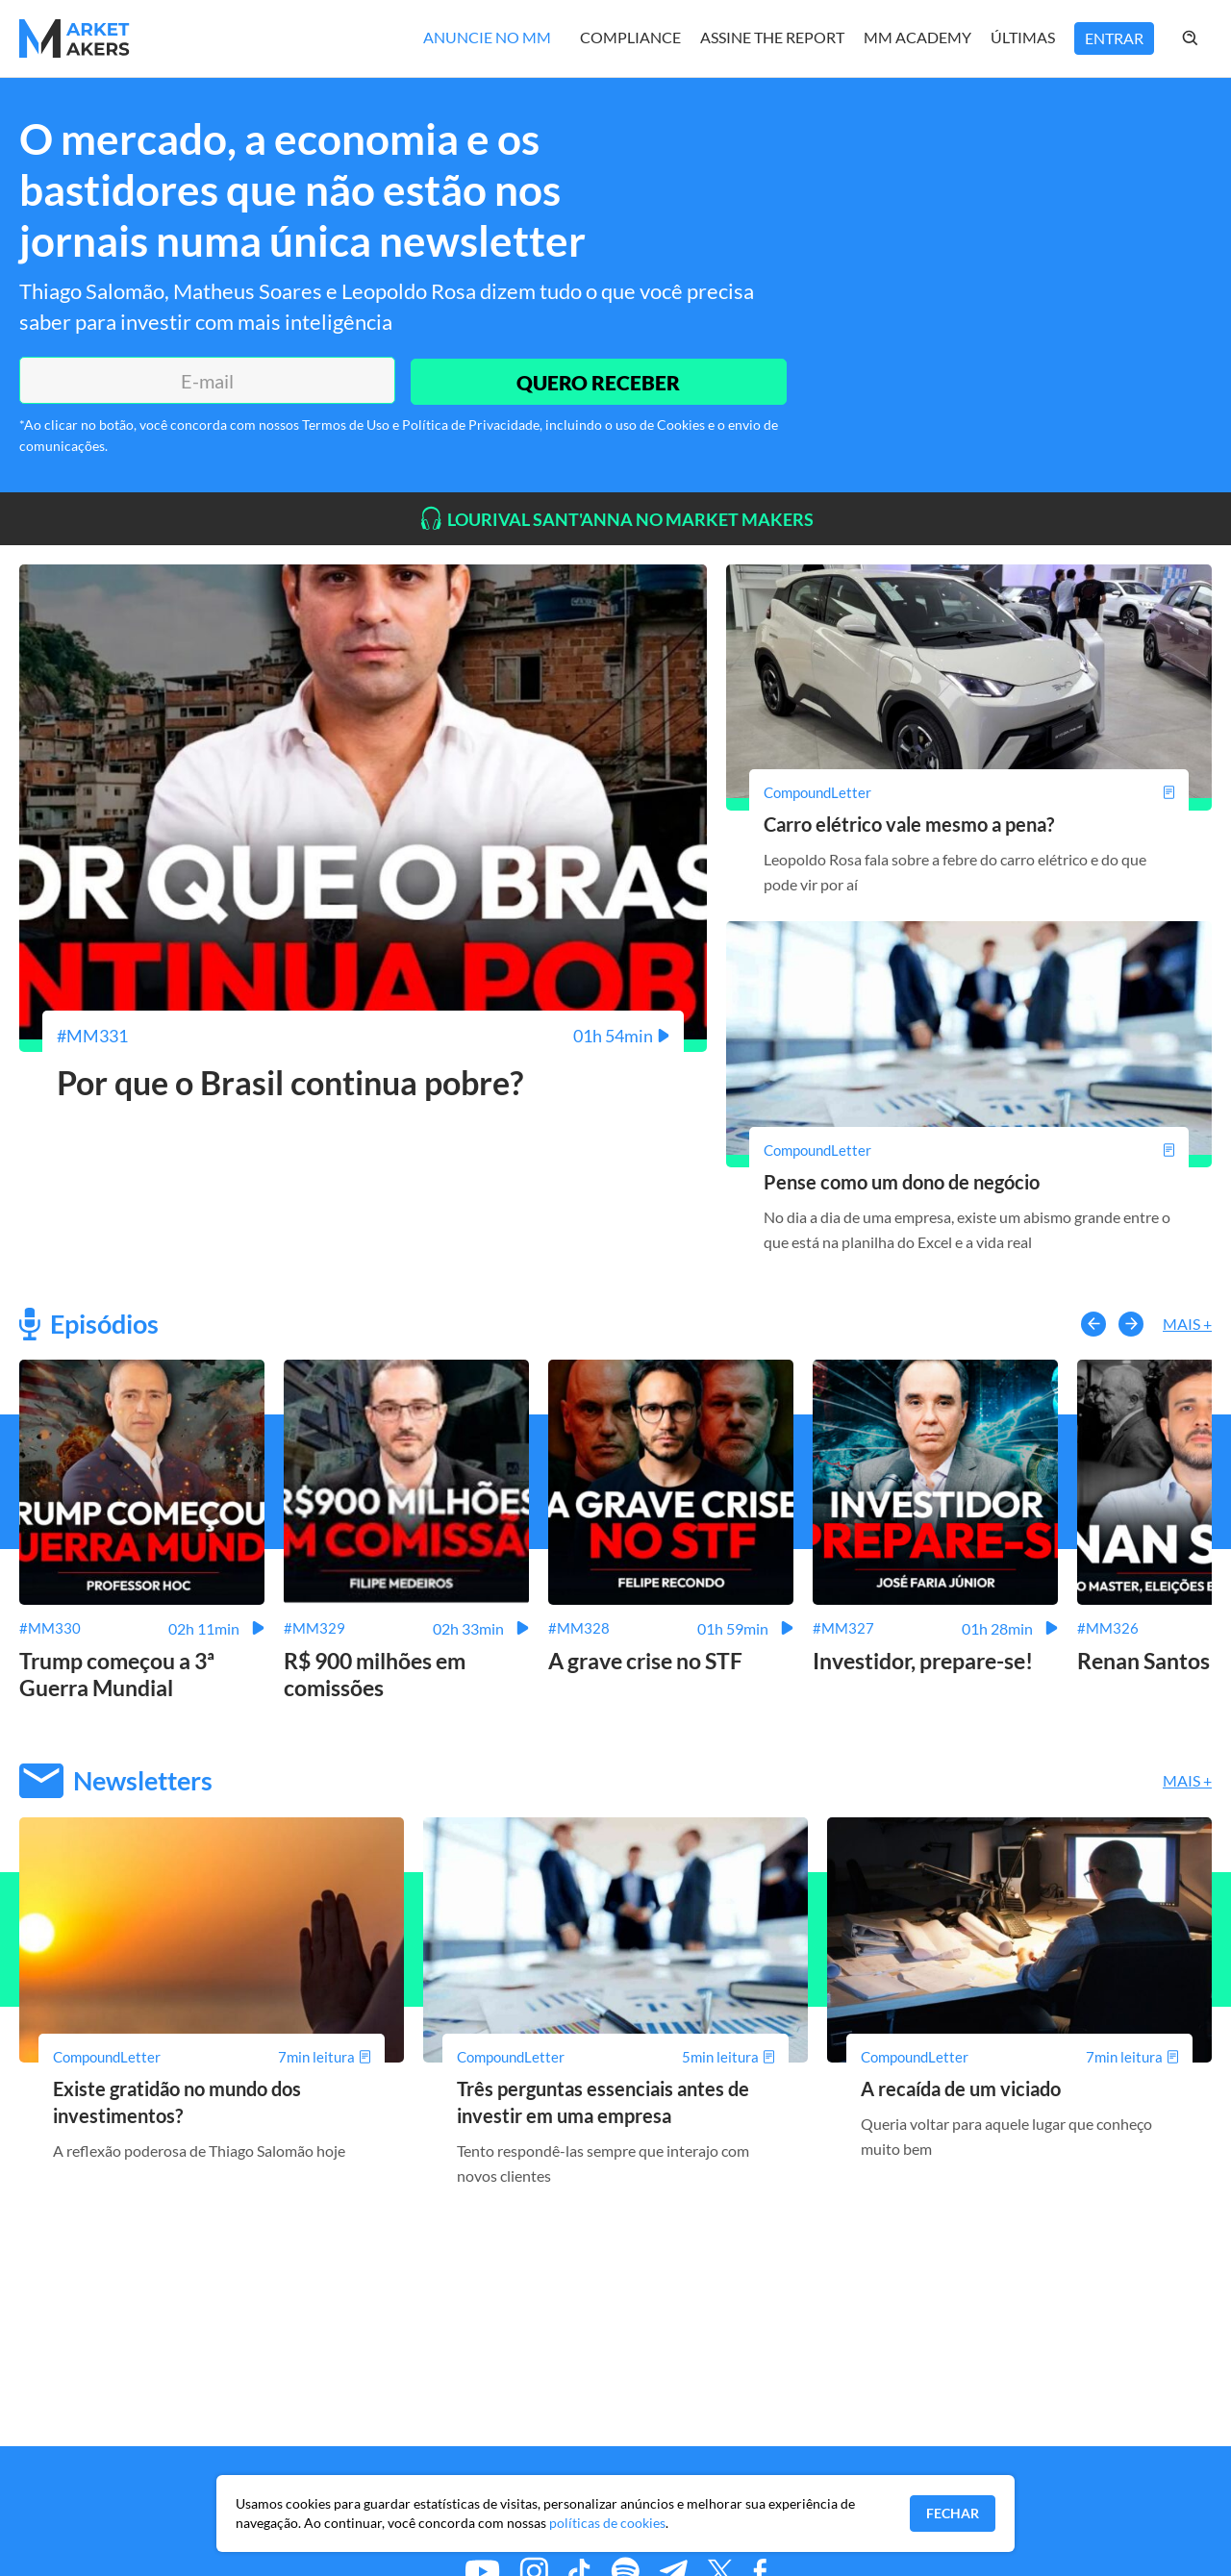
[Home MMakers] (74, 38)
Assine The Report (772, 37)
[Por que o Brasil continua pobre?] (363, 1035)
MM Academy (917, 37)
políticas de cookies (607, 2522)
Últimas (1023, 37)
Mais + (1187, 1323)
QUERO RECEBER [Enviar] (596, 380)
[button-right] (1130, 1323)
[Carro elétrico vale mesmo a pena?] (969, 792)
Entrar (1114, 38)
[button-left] (1093, 1323)
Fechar (952, 2513)
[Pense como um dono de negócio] (969, 1149)
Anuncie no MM (487, 37)
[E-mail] (204, 381)
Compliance (630, 37)
